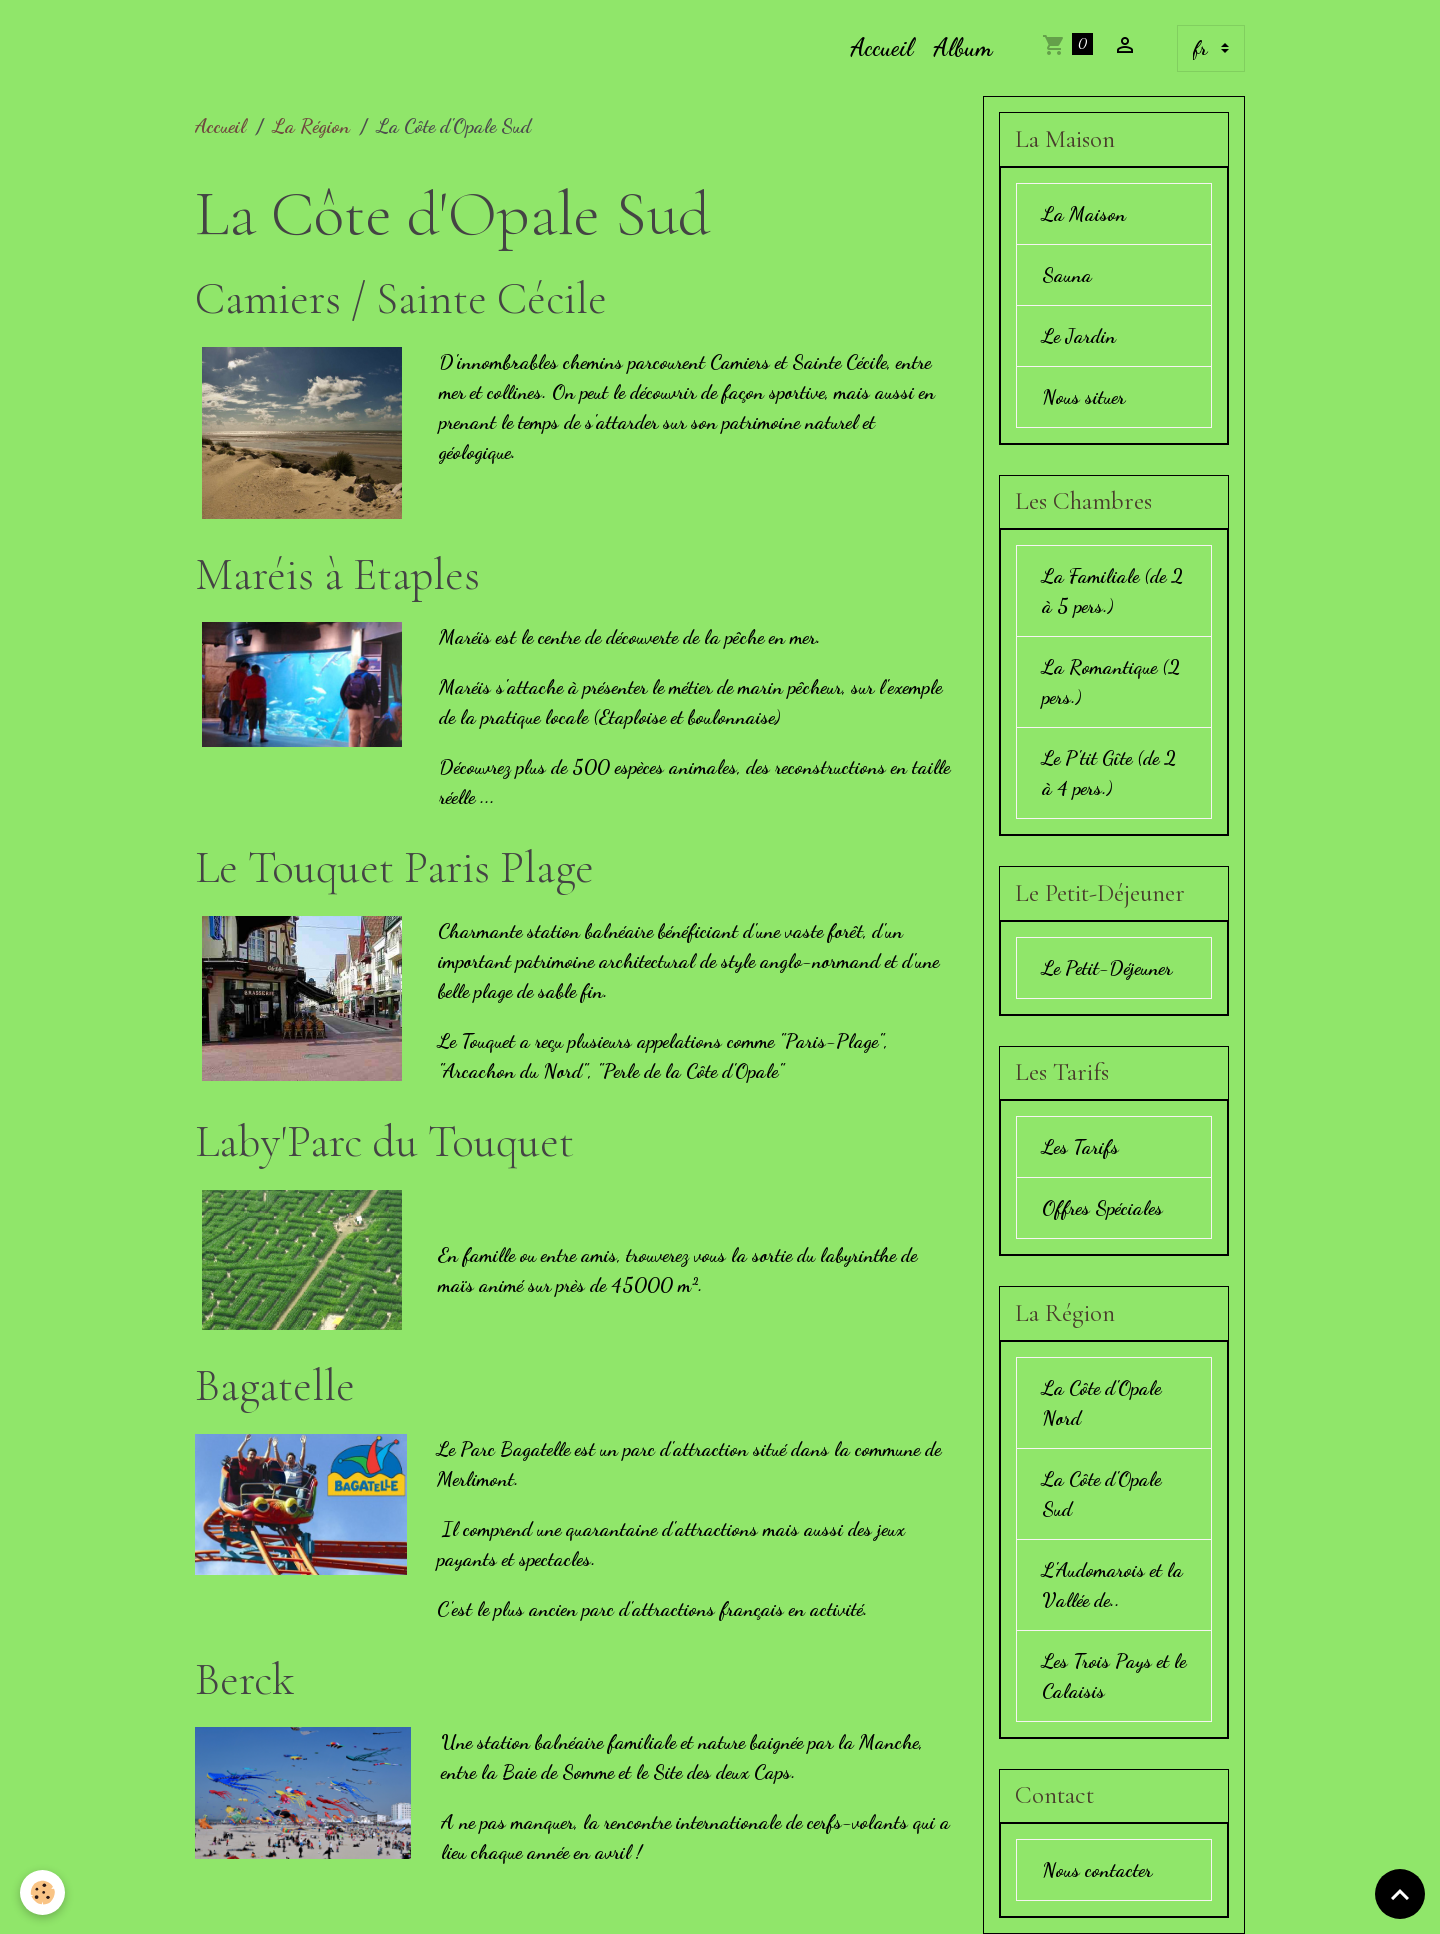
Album (962, 47)
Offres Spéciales (1102, 1208)
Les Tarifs (1080, 1147)
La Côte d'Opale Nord (1101, 1403)
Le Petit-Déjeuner (1107, 968)
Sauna (1067, 275)
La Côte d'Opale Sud (1101, 1494)
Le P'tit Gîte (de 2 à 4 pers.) (1109, 773)
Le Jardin (1079, 336)
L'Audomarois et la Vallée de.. (1112, 1585)
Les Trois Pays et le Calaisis (1114, 1676)
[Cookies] (42, 1892)
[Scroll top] (1400, 1894)
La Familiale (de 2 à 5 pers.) (1112, 591)
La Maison (1084, 214)
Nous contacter (1097, 1870)
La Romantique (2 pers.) (1111, 682)
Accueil (881, 47)
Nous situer (1083, 397)
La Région (311, 126)
